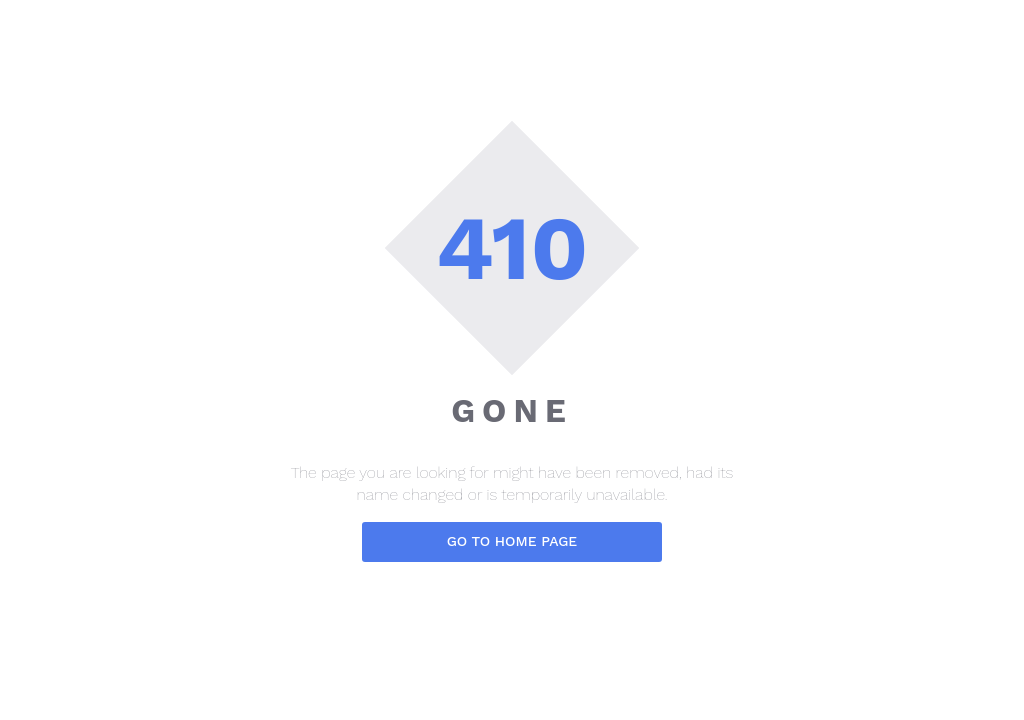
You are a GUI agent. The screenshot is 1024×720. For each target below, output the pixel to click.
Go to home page (512, 541)
